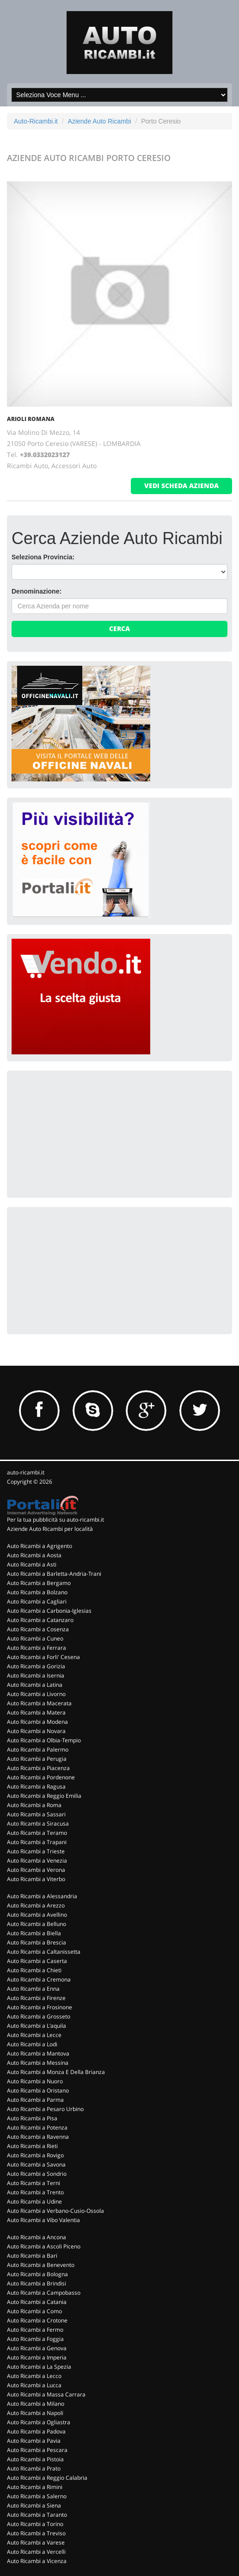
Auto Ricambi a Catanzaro (40, 1620)
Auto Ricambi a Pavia (34, 2441)
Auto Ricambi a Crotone (37, 2320)
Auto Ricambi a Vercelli (36, 2552)
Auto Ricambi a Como (34, 2311)
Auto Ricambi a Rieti (32, 2146)
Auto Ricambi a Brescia (36, 1942)
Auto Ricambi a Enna (33, 1989)
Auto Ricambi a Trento (35, 2192)
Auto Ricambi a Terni (33, 2183)
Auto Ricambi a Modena (37, 1722)
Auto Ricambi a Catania (37, 2302)
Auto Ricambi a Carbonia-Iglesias (49, 1611)
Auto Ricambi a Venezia (37, 1860)
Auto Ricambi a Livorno (36, 1694)
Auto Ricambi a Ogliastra (38, 2422)
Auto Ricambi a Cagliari (37, 1601)
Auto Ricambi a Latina (34, 1685)
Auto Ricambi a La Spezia (39, 2367)
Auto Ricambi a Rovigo (35, 2155)
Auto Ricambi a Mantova (38, 2053)
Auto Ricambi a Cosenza (38, 1629)
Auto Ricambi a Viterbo (36, 1879)
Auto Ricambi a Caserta (37, 1961)
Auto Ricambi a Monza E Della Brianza (56, 2072)
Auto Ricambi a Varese (36, 2542)
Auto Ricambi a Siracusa (38, 1823)
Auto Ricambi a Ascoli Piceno (43, 2246)
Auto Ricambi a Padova (36, 2431)
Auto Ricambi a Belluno (36, 1924)
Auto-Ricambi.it (36, 121)
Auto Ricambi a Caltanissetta (43, 1952)
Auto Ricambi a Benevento (40, 2265)
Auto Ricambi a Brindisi (36, 2283)
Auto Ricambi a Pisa (32, 2118)
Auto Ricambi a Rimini (34, 2487)
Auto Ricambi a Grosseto (38, 2016)
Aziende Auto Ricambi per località (50, 1529)
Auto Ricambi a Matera (36, 1712)
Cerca (119, 628)
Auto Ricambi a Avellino (37, 1915)
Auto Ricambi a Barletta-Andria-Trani (54, 1574)
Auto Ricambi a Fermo (35, 2330)
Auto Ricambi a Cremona (39, 1979)
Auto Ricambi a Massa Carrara (46, 2394)
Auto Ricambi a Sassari (36, 1814)
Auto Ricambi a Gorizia (36, 1666)
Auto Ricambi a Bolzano (37, 1592)
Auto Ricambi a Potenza (37, 2127)
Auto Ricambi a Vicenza (37, 2561)
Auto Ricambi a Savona (36, 2164)
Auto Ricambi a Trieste (36, 1851)
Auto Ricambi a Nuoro (35, 2081)
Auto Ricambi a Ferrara (36, 1648)
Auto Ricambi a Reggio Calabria (47, 2478)
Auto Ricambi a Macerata (39, 1703)
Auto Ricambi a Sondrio (37, 2174)
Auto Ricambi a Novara (36, 1731)
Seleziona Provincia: (43, 557)
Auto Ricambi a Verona (36, 1870)
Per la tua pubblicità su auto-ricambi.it (55, 1519)
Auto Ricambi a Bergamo (39, 1583)
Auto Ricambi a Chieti (34, 1970)
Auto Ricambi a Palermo (37, 1749)
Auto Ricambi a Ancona (36, 2237)
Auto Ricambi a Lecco (34, 2376)
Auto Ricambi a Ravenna (38, 2137)
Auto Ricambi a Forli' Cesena (43, 1657)
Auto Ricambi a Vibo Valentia (43, 2220)
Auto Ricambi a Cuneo (35, 1638)
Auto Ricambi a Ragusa (36, 1786)
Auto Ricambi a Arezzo (36, 1905)
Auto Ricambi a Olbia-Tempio (44, 1740)
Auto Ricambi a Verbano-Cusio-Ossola (55, 2211)
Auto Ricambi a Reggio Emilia (44, 1796)
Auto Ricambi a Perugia (37, 1759)
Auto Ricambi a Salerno (37, 2496)
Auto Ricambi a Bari (32, 2256)
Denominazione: (36, 591)
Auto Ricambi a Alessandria (42, 1896)
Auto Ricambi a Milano (35, 2404)
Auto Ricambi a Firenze (36, 1998)
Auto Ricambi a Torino (35, 2524)
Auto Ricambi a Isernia (35, 1675)
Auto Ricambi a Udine (34, 2201)
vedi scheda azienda (181, 485)
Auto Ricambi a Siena (34, 2505)
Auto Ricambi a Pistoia (35, 2459)
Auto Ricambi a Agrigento (39, 1546)
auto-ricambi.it (25, 1472)
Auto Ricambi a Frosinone (39, 2007)
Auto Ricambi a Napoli (35, 2413)
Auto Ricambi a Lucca (34, 2385)
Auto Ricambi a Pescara (37, 2450)
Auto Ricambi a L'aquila (36, 2026)
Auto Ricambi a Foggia (35, 2339)
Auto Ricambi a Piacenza (38, 1768)
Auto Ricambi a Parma (35, 2100)
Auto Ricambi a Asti (31, 1564)
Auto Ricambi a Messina (37, 2063)
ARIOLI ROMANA (31, 419)
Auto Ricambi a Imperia (37, 2357)
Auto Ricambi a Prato (34, 2468)
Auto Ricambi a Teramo (37, 1833)
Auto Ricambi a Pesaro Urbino (45, 2109)
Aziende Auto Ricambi (99, 121)
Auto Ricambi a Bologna (37, 2274)
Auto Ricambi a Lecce (34, 2035)
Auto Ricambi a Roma (34, 1805)
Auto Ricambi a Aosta (34, 1555)
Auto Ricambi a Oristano (38, 2090)
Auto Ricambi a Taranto (37, 2515)
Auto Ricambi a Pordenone (41, 1777)
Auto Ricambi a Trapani (37, 1842)
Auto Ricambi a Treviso (36, 2533)
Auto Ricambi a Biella (34, 1933)
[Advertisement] (81, 1133)
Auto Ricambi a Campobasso (43, 2293)
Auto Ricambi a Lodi (32, 2044)
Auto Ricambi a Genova (37, 2348)
